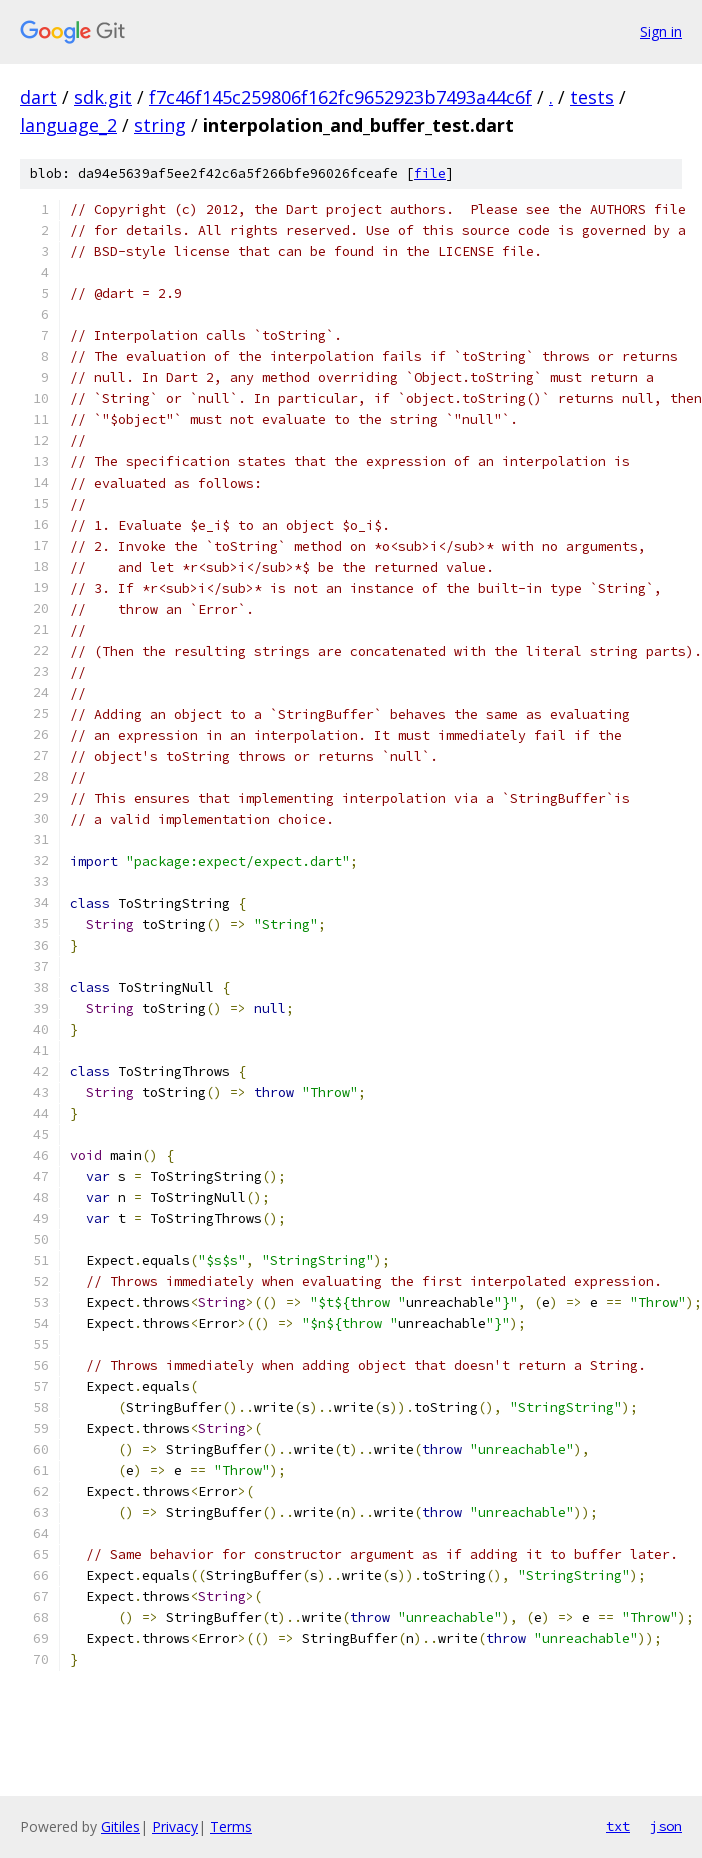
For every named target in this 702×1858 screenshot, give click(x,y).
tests (592, 97)
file (430, 173)
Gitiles (120, 1826)
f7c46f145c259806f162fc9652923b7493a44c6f (340, 97)
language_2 (68, 125)
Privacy (175, 1826)
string (160, 125)
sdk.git (103, 97)
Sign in (661, 31)
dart (38, 97)
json (666, 1826)
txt (618, 1826)
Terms (231, 1826)
